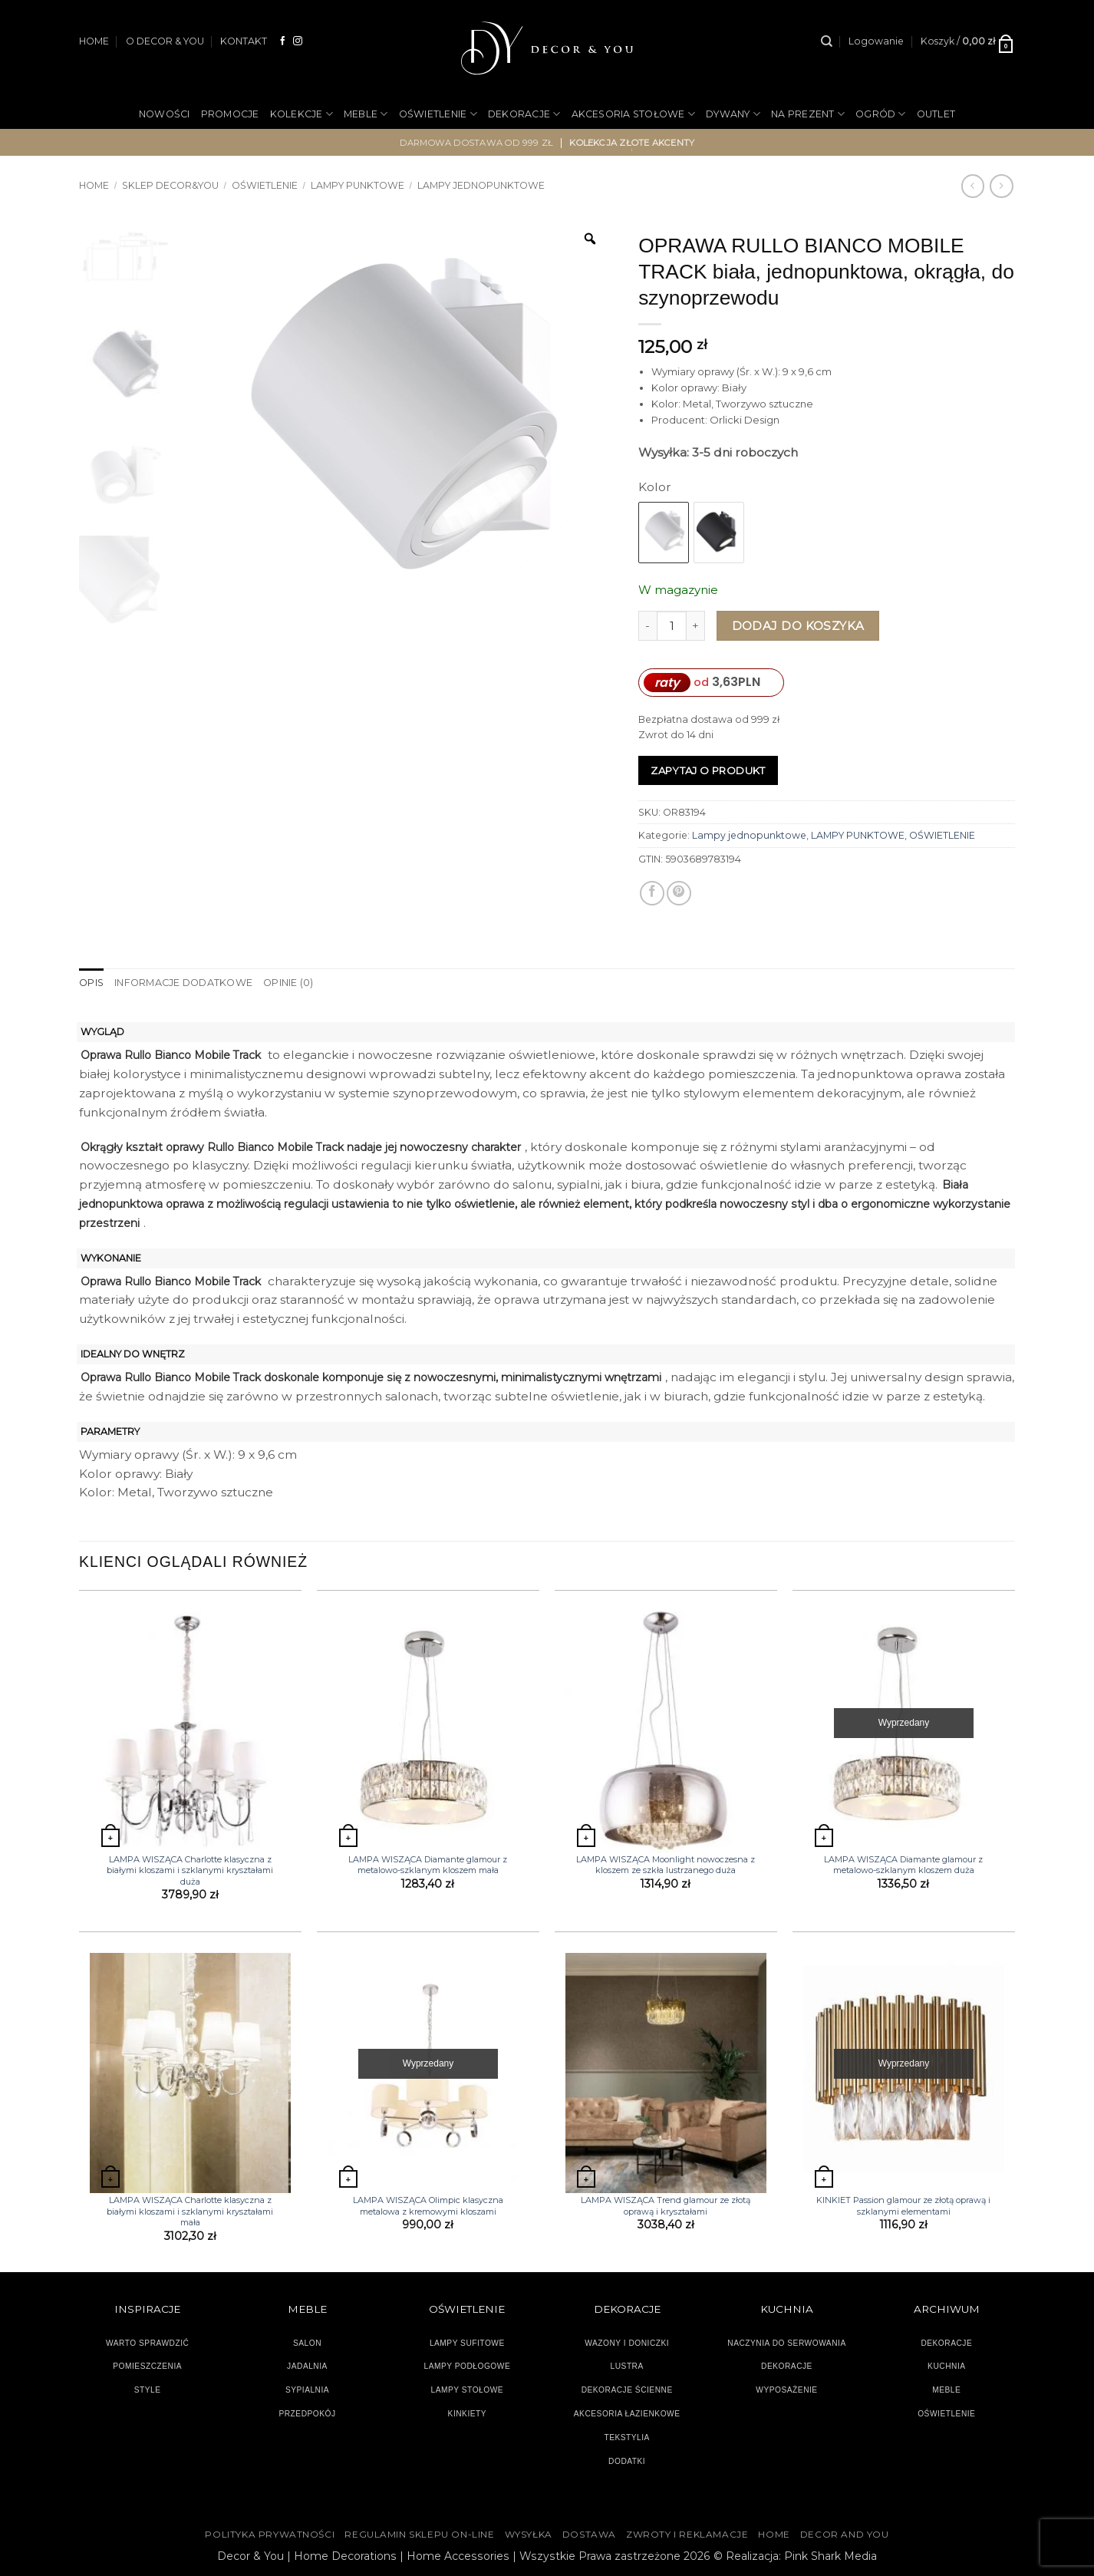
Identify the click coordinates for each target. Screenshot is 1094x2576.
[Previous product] (1001, 185)
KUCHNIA (946, 2366)
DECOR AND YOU (844, 2534)
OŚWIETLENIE (438, 114)
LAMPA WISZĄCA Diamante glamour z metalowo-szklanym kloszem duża (903, 1864)
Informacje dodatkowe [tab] (183, 982)
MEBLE (366, 114)
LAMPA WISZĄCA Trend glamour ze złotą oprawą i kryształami (665, 2205)
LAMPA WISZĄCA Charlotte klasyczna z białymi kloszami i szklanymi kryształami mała (190, 2211)
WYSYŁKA (528, 2534)
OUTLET (936, 114)
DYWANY (733, 114)
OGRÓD (880, 114)
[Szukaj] (826, 41)
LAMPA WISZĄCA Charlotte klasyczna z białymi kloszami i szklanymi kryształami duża (190, 1870)
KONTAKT (243, 41)
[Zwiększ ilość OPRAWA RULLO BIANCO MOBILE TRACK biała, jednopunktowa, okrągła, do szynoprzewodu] (696, 626)
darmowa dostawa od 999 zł (477, 142)
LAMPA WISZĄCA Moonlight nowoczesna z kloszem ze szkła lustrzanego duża (665, 1864)
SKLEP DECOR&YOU (170, 185)
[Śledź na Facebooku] (283, 41)
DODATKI (626, 2460)
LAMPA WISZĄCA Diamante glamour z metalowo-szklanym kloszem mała (427, 1864)
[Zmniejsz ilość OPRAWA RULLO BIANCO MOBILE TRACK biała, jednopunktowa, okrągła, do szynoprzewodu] (647, 626)
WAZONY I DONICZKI (627, 2342)
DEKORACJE (524, 114)
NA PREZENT (808, 114)
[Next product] (972, 185)
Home (94, 185)
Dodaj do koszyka (798, 625)
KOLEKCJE (301, 114)
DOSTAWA (589, 2534)
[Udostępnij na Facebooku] (652, 893)
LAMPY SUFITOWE (467, 2342)
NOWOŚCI (164, 114)
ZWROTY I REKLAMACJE (687, 2534)
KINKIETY (467, 2413)
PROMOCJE (230, 114)
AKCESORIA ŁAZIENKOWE (627, 2413)
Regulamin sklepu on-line (419, 2534)
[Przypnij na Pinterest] (679, 893)
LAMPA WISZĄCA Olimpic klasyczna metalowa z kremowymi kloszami (428, 2205)
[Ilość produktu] (672, 626)
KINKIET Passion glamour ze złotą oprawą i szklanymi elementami (903, 2205)
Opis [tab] (91, 982)
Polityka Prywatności (269, 2534)
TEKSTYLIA (627, 2437)
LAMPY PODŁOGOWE (466, 2366)
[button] (876, 41)
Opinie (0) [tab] (287, 982)
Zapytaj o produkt (708, 770)
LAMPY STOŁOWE (467, 2390)
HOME (94, 41)
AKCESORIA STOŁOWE (634, 114)
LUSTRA (627, 2366)
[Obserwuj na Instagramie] (297, 41)
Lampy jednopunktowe (481, 185)
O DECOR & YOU (165, 41)
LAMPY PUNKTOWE (357, 185)
